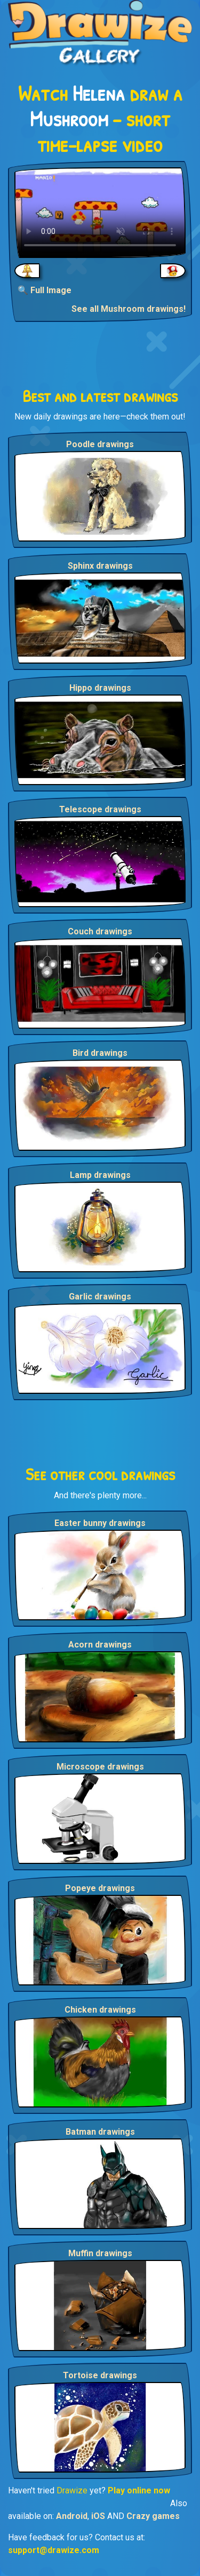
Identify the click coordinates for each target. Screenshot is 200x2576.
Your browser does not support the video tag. (100, 212)
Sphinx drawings (100, 566)
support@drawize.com (53, 2550)
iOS (98, 2516)
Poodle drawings (100, 444)
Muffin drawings (100, 2253)
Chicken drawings (100, 2010)
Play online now (139, 2490)
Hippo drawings (100, 688)
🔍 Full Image (44, 290)
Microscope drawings (100, 1767)
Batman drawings (100, 2132)
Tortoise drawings (100, 2375)
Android (71, 2516)
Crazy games (153, 2516)
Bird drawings (100, 1053)
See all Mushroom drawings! (128, 309)
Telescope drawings (100, 809)
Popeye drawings (100, 1888)
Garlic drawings (100, 1296)
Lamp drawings (100, 1175)
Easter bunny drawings (100, 1523)
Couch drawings (100, 931)
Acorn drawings (100, 1645)
